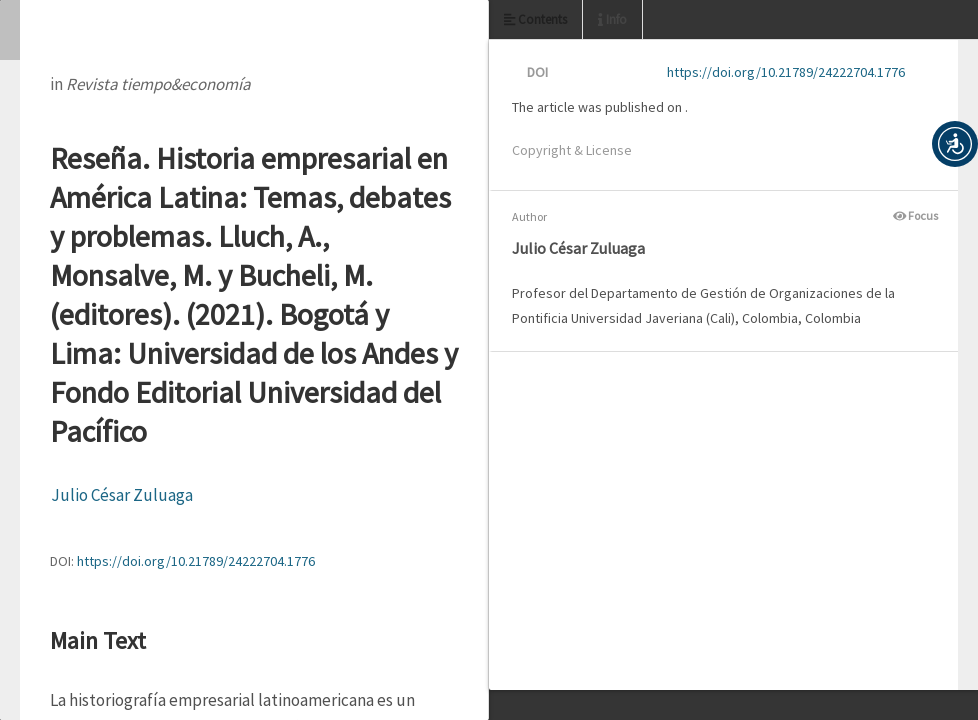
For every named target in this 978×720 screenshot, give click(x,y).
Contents (535, 19)
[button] (955, 144)
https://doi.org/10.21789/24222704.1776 (196, 561)
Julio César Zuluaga (122, 495)
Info (612, 19)
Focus (916, 215)
